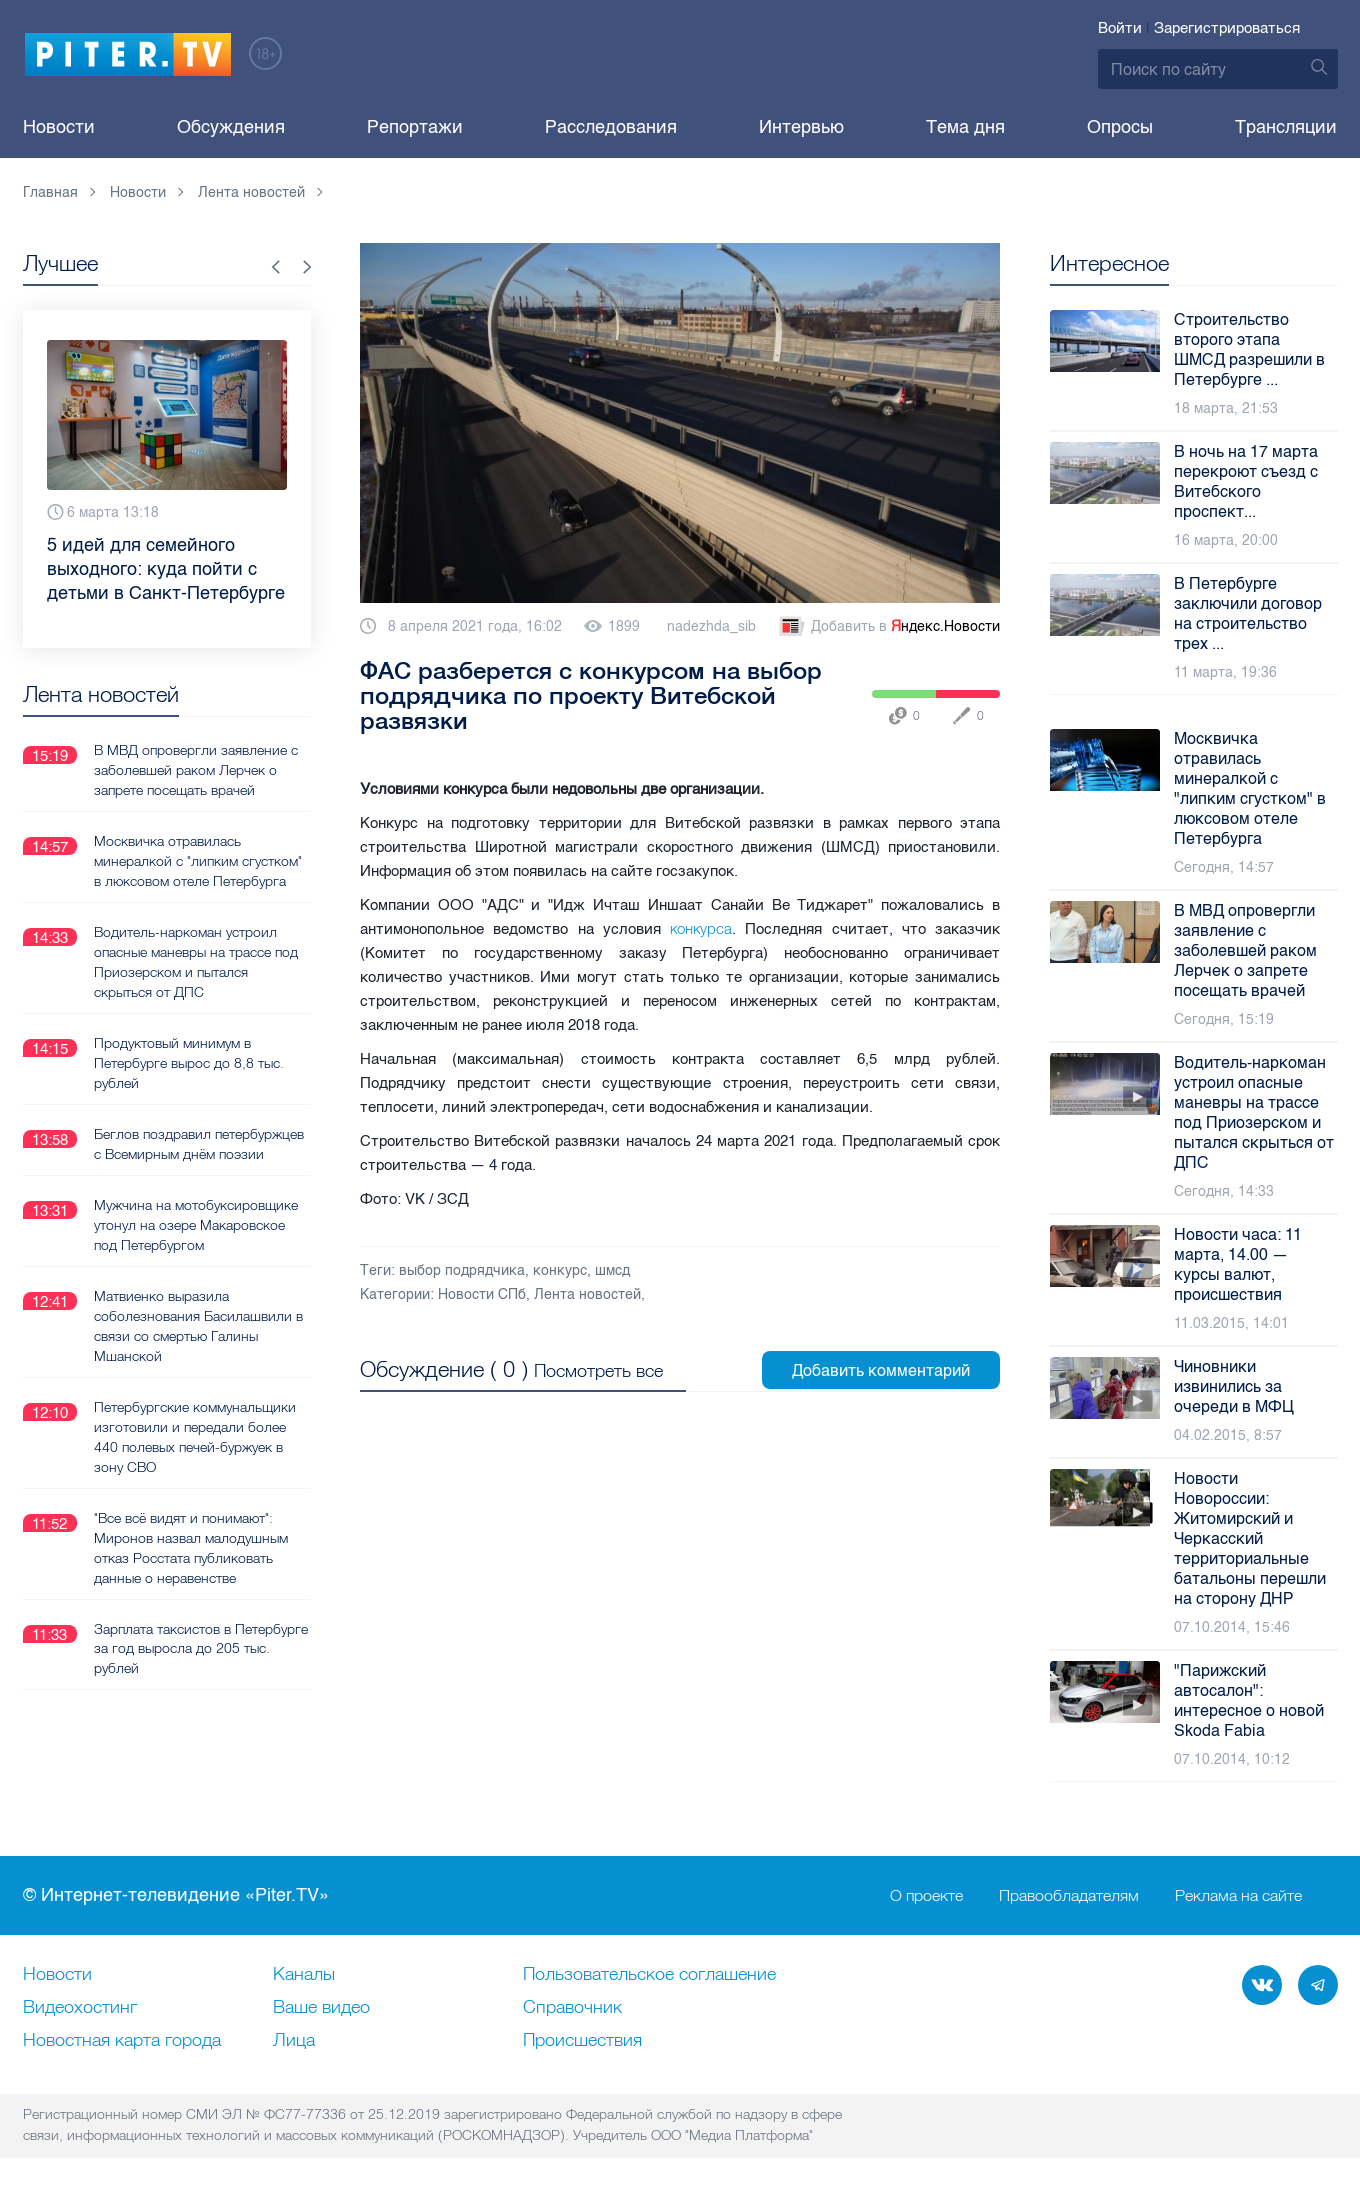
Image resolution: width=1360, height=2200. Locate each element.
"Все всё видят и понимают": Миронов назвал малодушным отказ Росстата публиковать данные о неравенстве (191, 1548)
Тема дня (965, 127)
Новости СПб (482, 1294)
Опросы (1120, 127)
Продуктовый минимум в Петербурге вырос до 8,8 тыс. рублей (189, 1063)
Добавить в (888, 627)
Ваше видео (321, 2008)
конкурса (701, 928)
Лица (294, 2041)
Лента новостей (587, 1294)
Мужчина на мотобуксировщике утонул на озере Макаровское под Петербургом (196, 1225)
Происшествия (582, 2041)
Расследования (611, 127)
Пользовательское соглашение (649, 1975)
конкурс (560, 1270)
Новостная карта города (122, 2041)
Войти (1120, 28)
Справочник (572, 2008)
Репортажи (415, 127)
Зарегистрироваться (1227, 28)
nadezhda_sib (711, 626)
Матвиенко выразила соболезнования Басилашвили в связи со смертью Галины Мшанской (198, 1326)
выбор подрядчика (462, 1270)
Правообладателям (1069, 1896)
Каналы (304, 1975)
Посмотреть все (598, 1370)
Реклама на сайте (1238, 1896)
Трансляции (1286, 127)
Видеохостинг (80, 2008)
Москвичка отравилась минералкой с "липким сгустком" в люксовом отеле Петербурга (198, 861)
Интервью (801, 127)
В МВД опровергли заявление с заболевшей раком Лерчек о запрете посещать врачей (196, 770)
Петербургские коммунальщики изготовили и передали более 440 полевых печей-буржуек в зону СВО (195, 1437)
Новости (59, 127)
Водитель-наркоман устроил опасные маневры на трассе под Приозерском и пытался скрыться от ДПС (196, 962)
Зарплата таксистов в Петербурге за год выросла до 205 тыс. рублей (201, 1649)
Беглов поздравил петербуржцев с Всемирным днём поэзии (199, 1144)
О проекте (926, 1896)
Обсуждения (231, 127)
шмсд (612, 1270)
